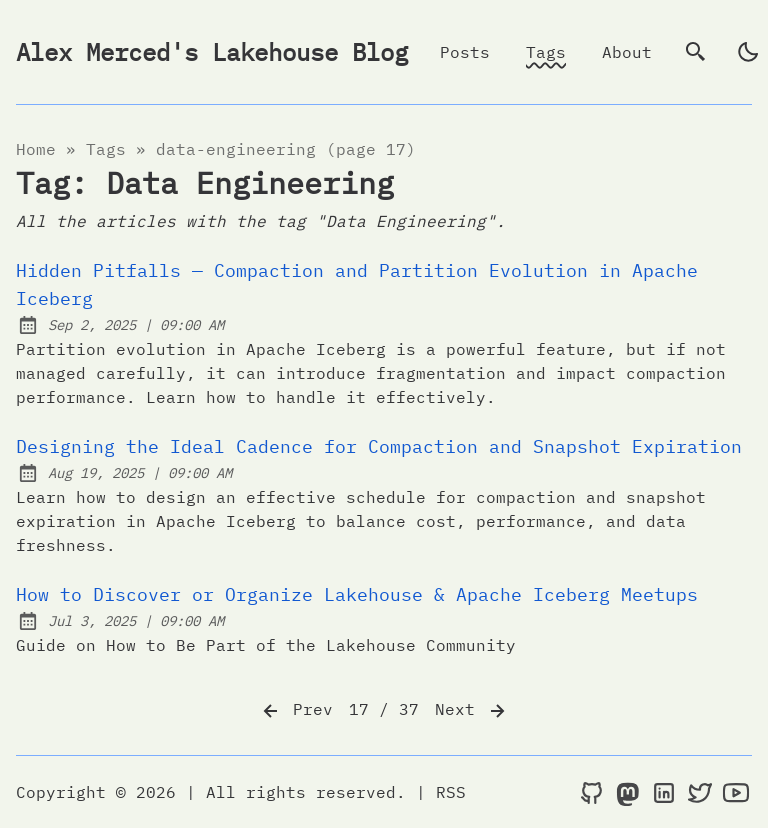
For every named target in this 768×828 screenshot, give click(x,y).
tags (106, 149)
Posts (465, 52)
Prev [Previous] (296, 711)
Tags (546, 52)
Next (472, 711)
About (627, 52)
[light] (748, 52)
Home (36, 149)
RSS (451, 792)
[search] (696, 52)
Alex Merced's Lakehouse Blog (212, 52)
